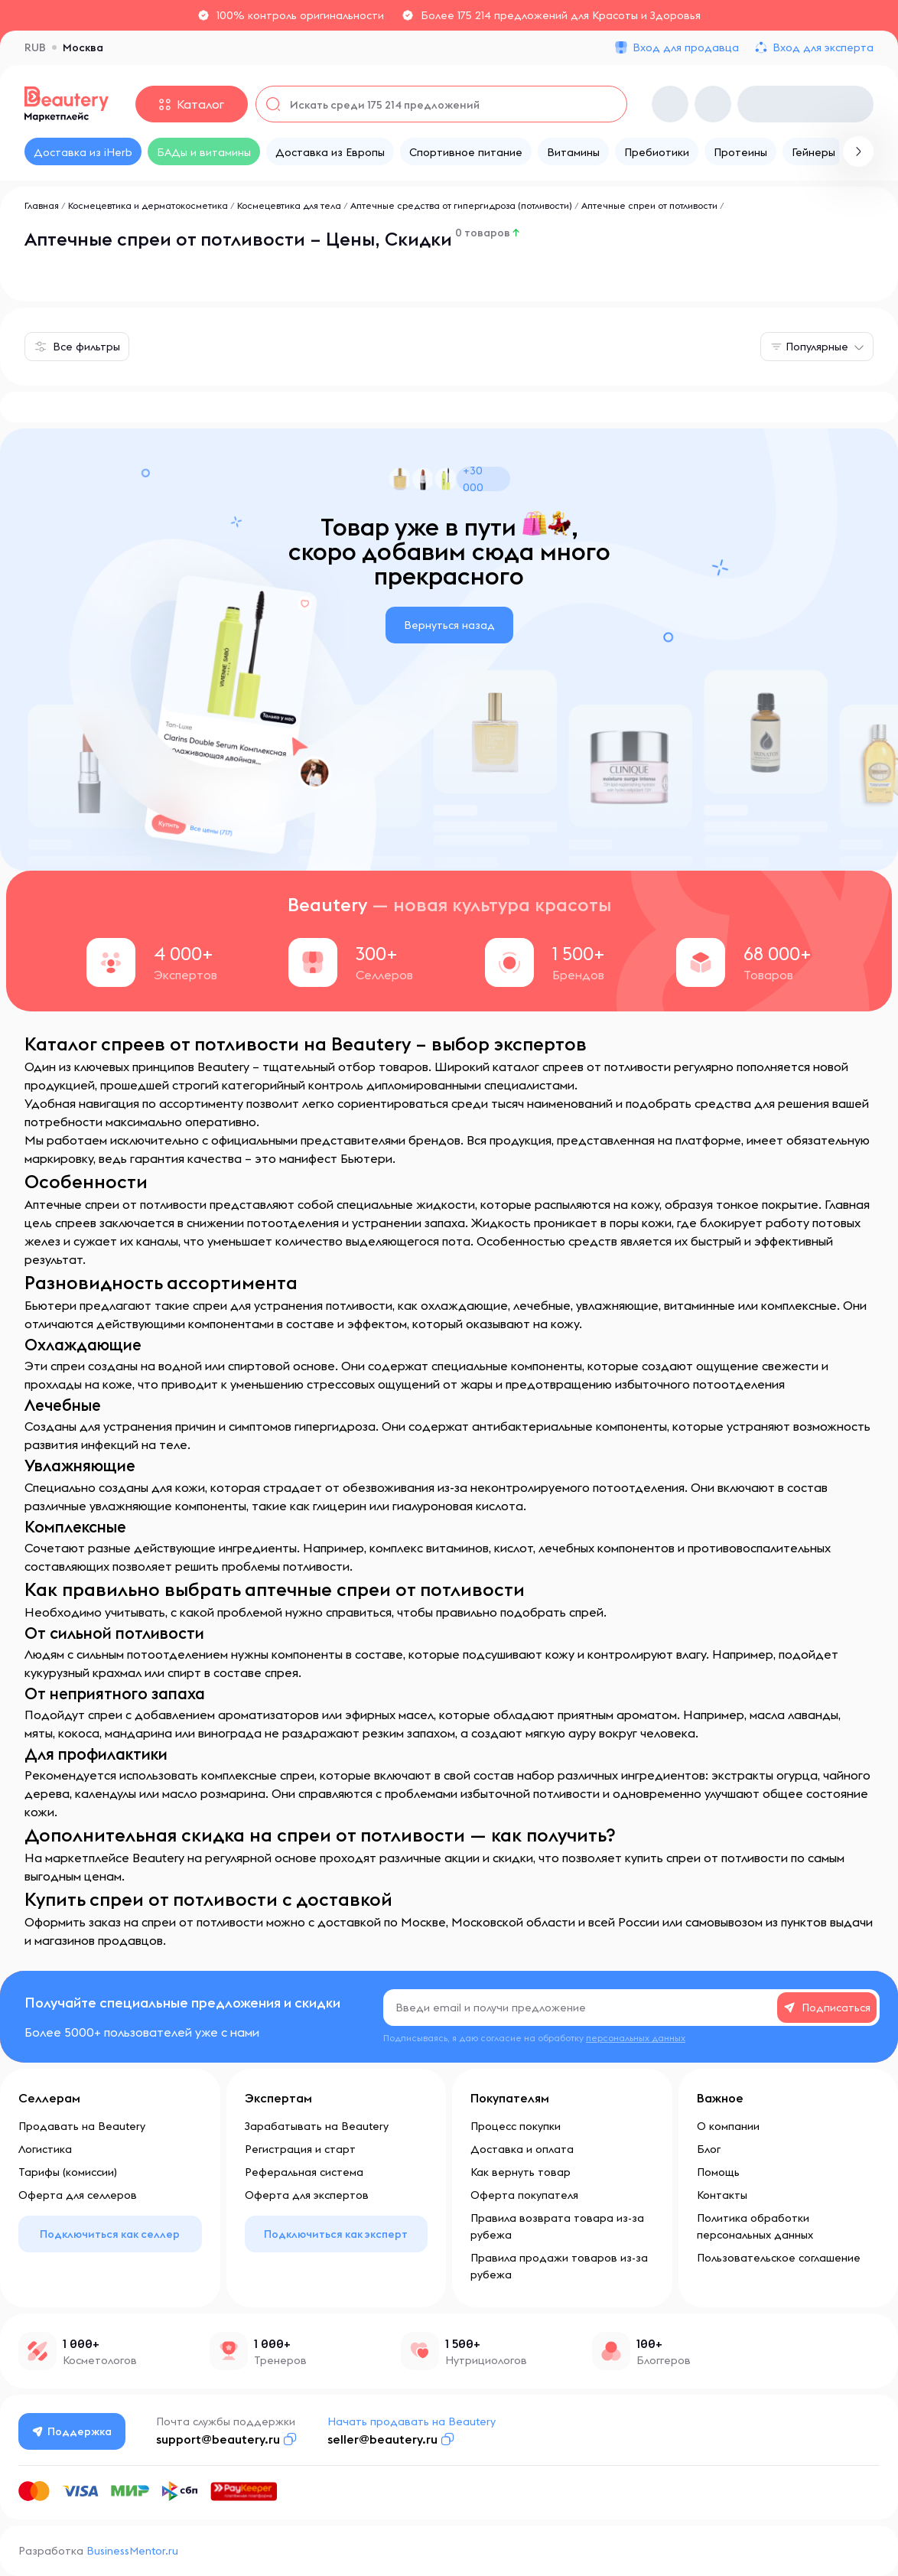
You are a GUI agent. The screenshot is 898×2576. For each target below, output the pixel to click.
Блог (709, 2149)
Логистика (45, 2149)
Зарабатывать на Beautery (317, 2126)
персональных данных (635, 2038)
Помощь (718, 2172)
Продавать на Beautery (81, 2126)
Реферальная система (304, 2172)
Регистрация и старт (300, 2149)
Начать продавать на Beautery (412, 2421)
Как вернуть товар (520, 2172)
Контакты (722, 2195)
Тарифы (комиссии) (67, 2172)
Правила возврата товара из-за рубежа (557, 2226)
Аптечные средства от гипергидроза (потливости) (461, 205)
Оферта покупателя (524, 2195)
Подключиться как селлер (110, 2234)
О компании (728, 2126)
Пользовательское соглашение (779, 2258)
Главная (41, 205)
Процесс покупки (515, 2126)
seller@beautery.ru (383, 2439)
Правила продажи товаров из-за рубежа (559, 2266)
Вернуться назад (449, 625)
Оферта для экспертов (307, 2195)
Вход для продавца (686, 47)
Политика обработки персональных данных (755, 2226)
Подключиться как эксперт (336, 2234)
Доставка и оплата (522, 2149)
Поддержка (72, 2431)
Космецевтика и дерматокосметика (148, 205)
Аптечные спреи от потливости (649, 205)
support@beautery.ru (219, 2439)
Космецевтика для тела (289, 205)
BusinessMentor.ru (132, 2551)
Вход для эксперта (823, 47)
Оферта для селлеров (77, 2195)
